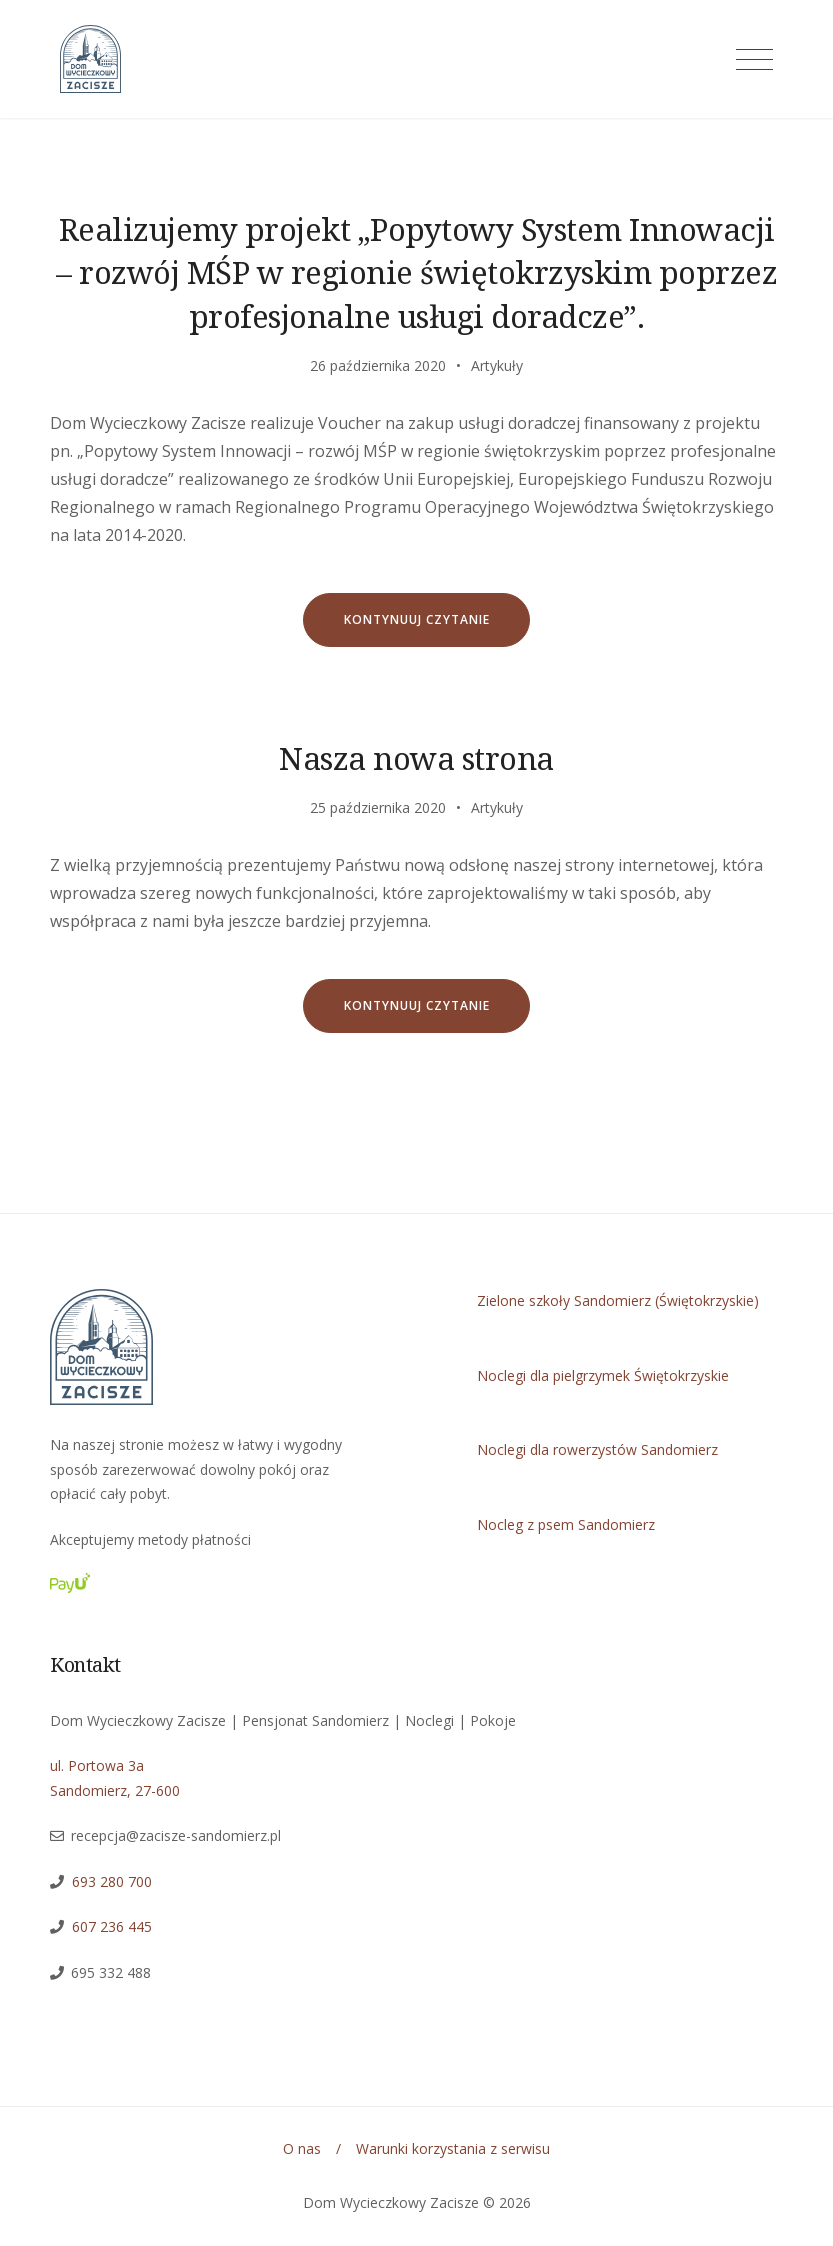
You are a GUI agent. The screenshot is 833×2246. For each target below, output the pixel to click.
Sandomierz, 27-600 (115, 1790)
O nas (302, 2148)
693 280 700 (112, 1881)
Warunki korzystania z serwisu (453, 2148)
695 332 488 (111, 1972)
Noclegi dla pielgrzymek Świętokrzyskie (603, 1375)
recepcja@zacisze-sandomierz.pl (176, 1835)
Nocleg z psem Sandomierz (566, 1524)
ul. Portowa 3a (97, 1765)
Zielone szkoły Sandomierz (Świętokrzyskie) (618, 1300)
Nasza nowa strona (416, 758)
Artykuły (497, 365)
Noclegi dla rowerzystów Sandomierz (597, 1449)
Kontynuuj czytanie (437, 628)
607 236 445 (108, 1926)
